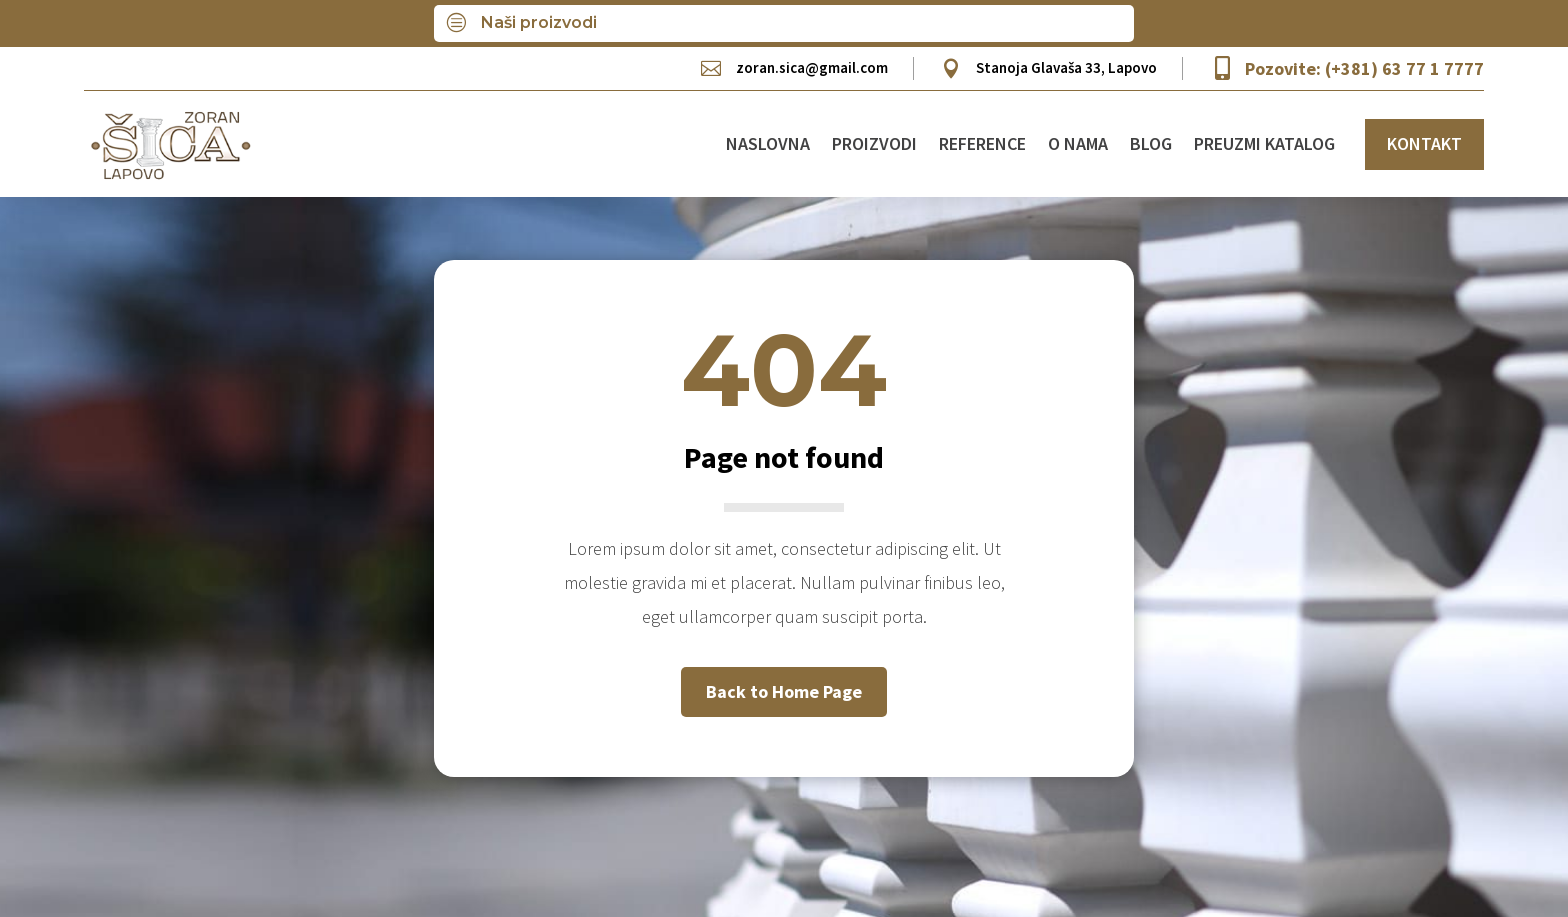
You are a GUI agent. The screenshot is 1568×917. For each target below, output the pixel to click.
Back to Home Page (784, 691)
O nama (1078, 143)
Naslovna (768, 143)
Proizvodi (874, 143)
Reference (982, 143)
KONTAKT (1424, 143)
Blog (1151, 143)
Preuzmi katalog (1264, 143)
